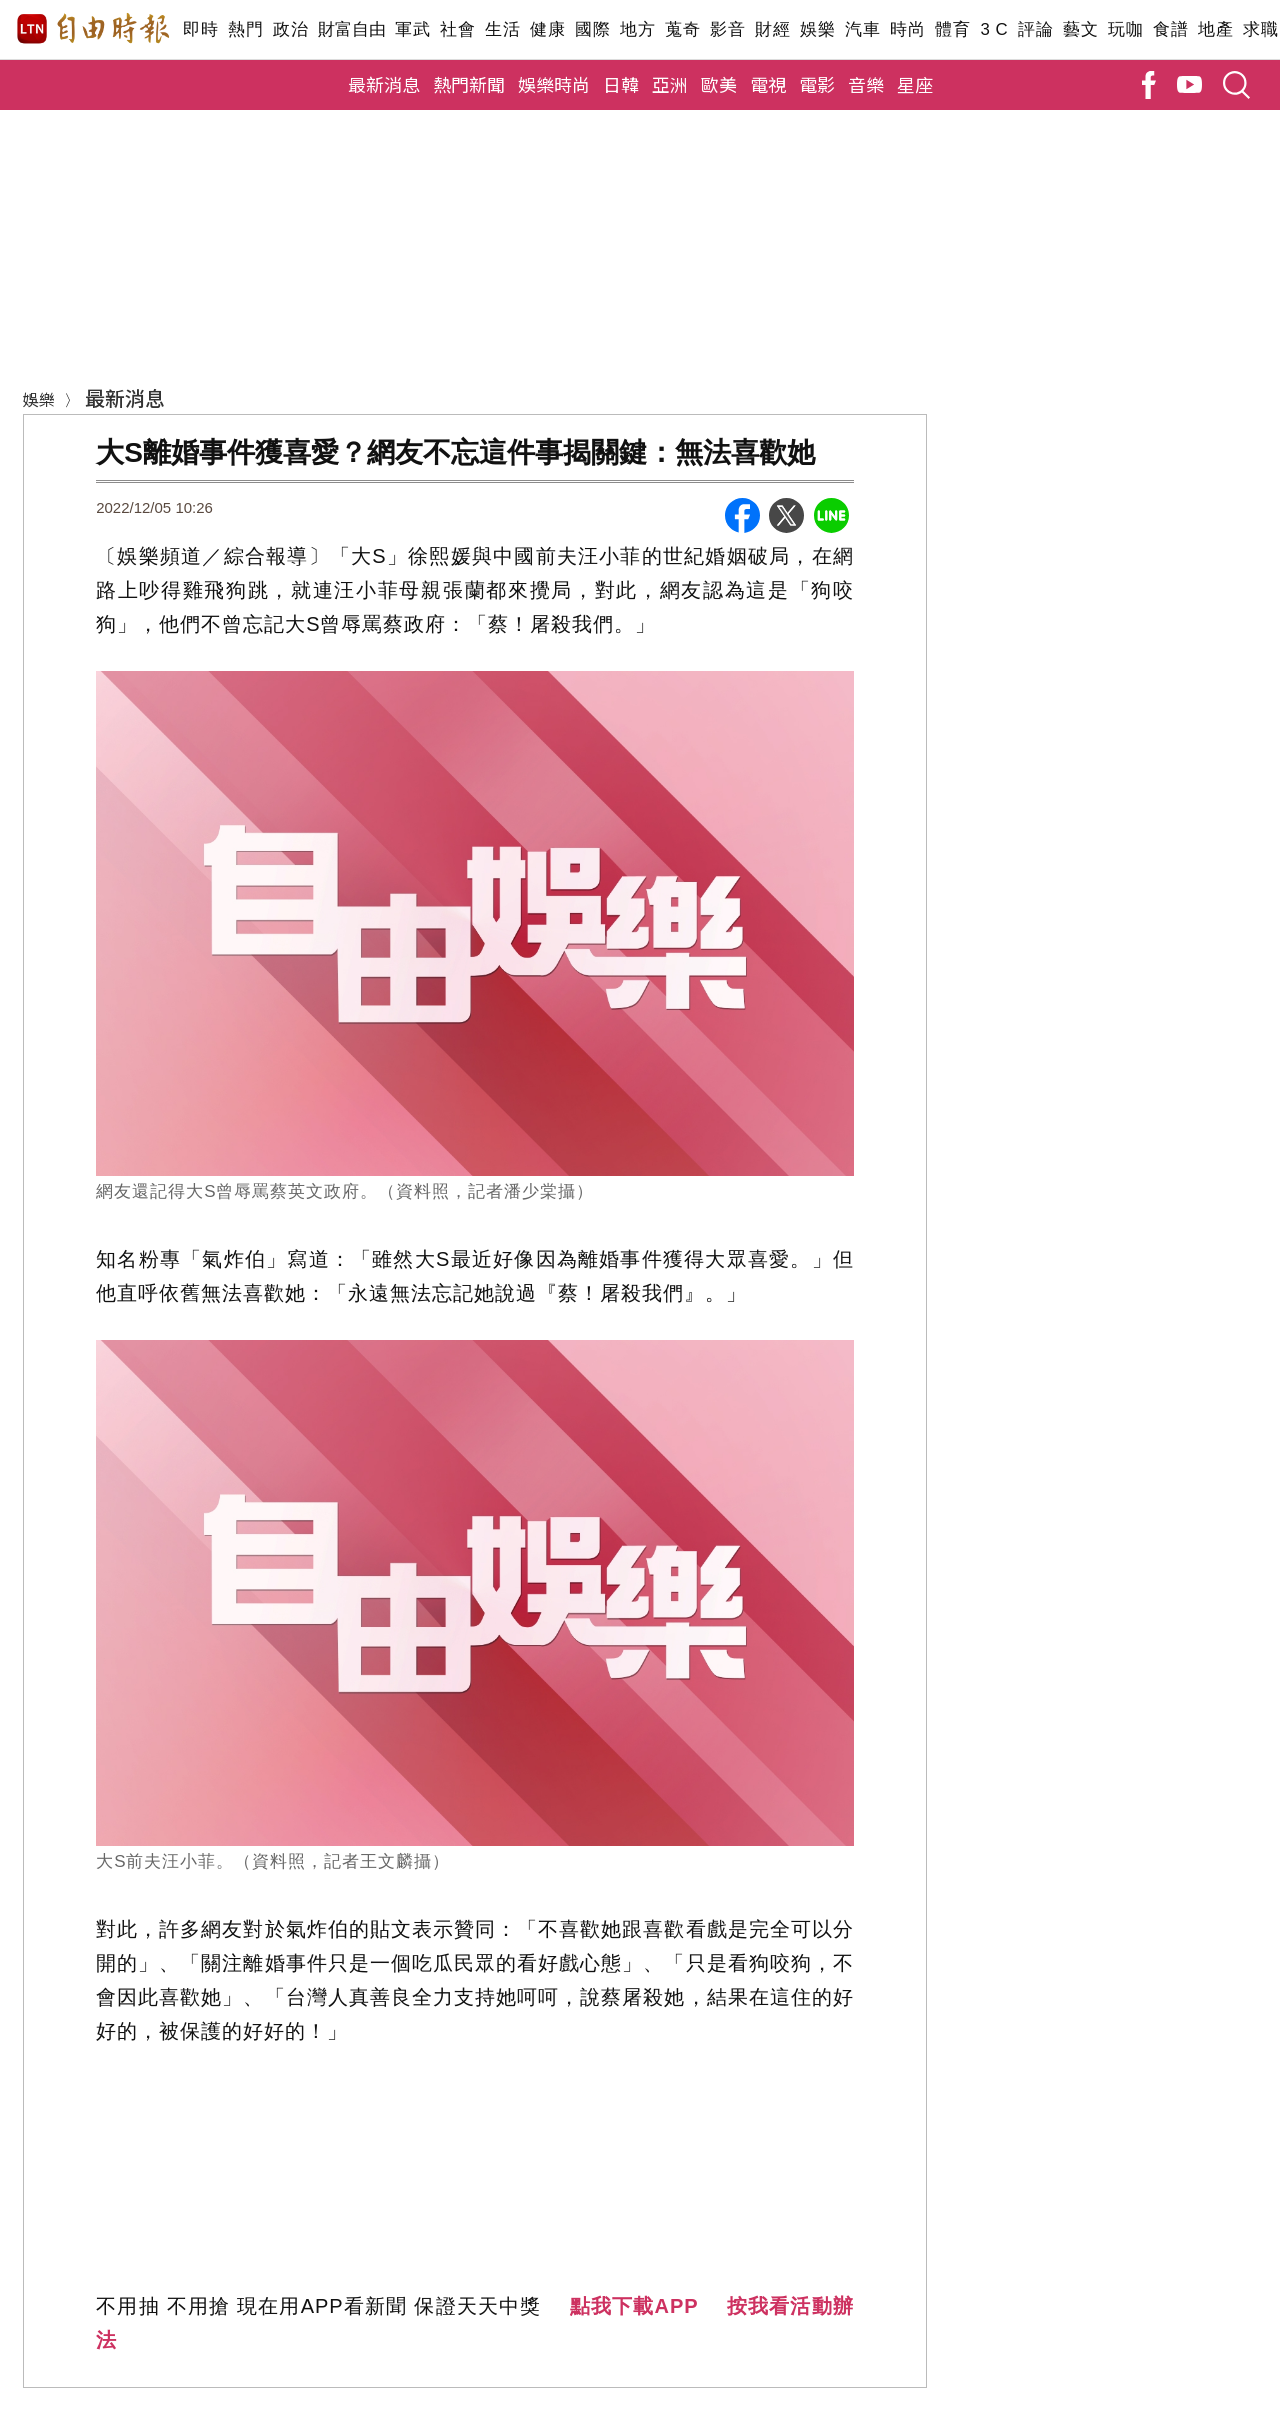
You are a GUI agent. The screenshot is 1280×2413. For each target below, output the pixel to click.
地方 (637, 29)
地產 (1215, 29)
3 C (994, 29)
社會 (457, 29)
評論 (1035, 29)
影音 (727, 29)
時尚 (907, 29)
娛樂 (817, 29)
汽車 (862, 29)
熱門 (245, 29)
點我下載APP (634, 2306)
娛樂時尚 (554, 84)
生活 (502, 29)
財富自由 (351, 29)
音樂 (866, 84)
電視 (768, 84)
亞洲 (670, 84)
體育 (952, 29)
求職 (1260, 29)
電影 (817, 84)
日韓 (621, 84)
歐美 (719, 84)
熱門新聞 (469, 84)
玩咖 (1125, 29)
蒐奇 (682, 29)
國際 (592, 29)
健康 (547, 29)
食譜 (1170, 29)
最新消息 (384, 84)
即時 (200, 29)
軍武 (412, 29)
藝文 (1080, 29)
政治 (290, 29)
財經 (772, 29)
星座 (915, 84)
